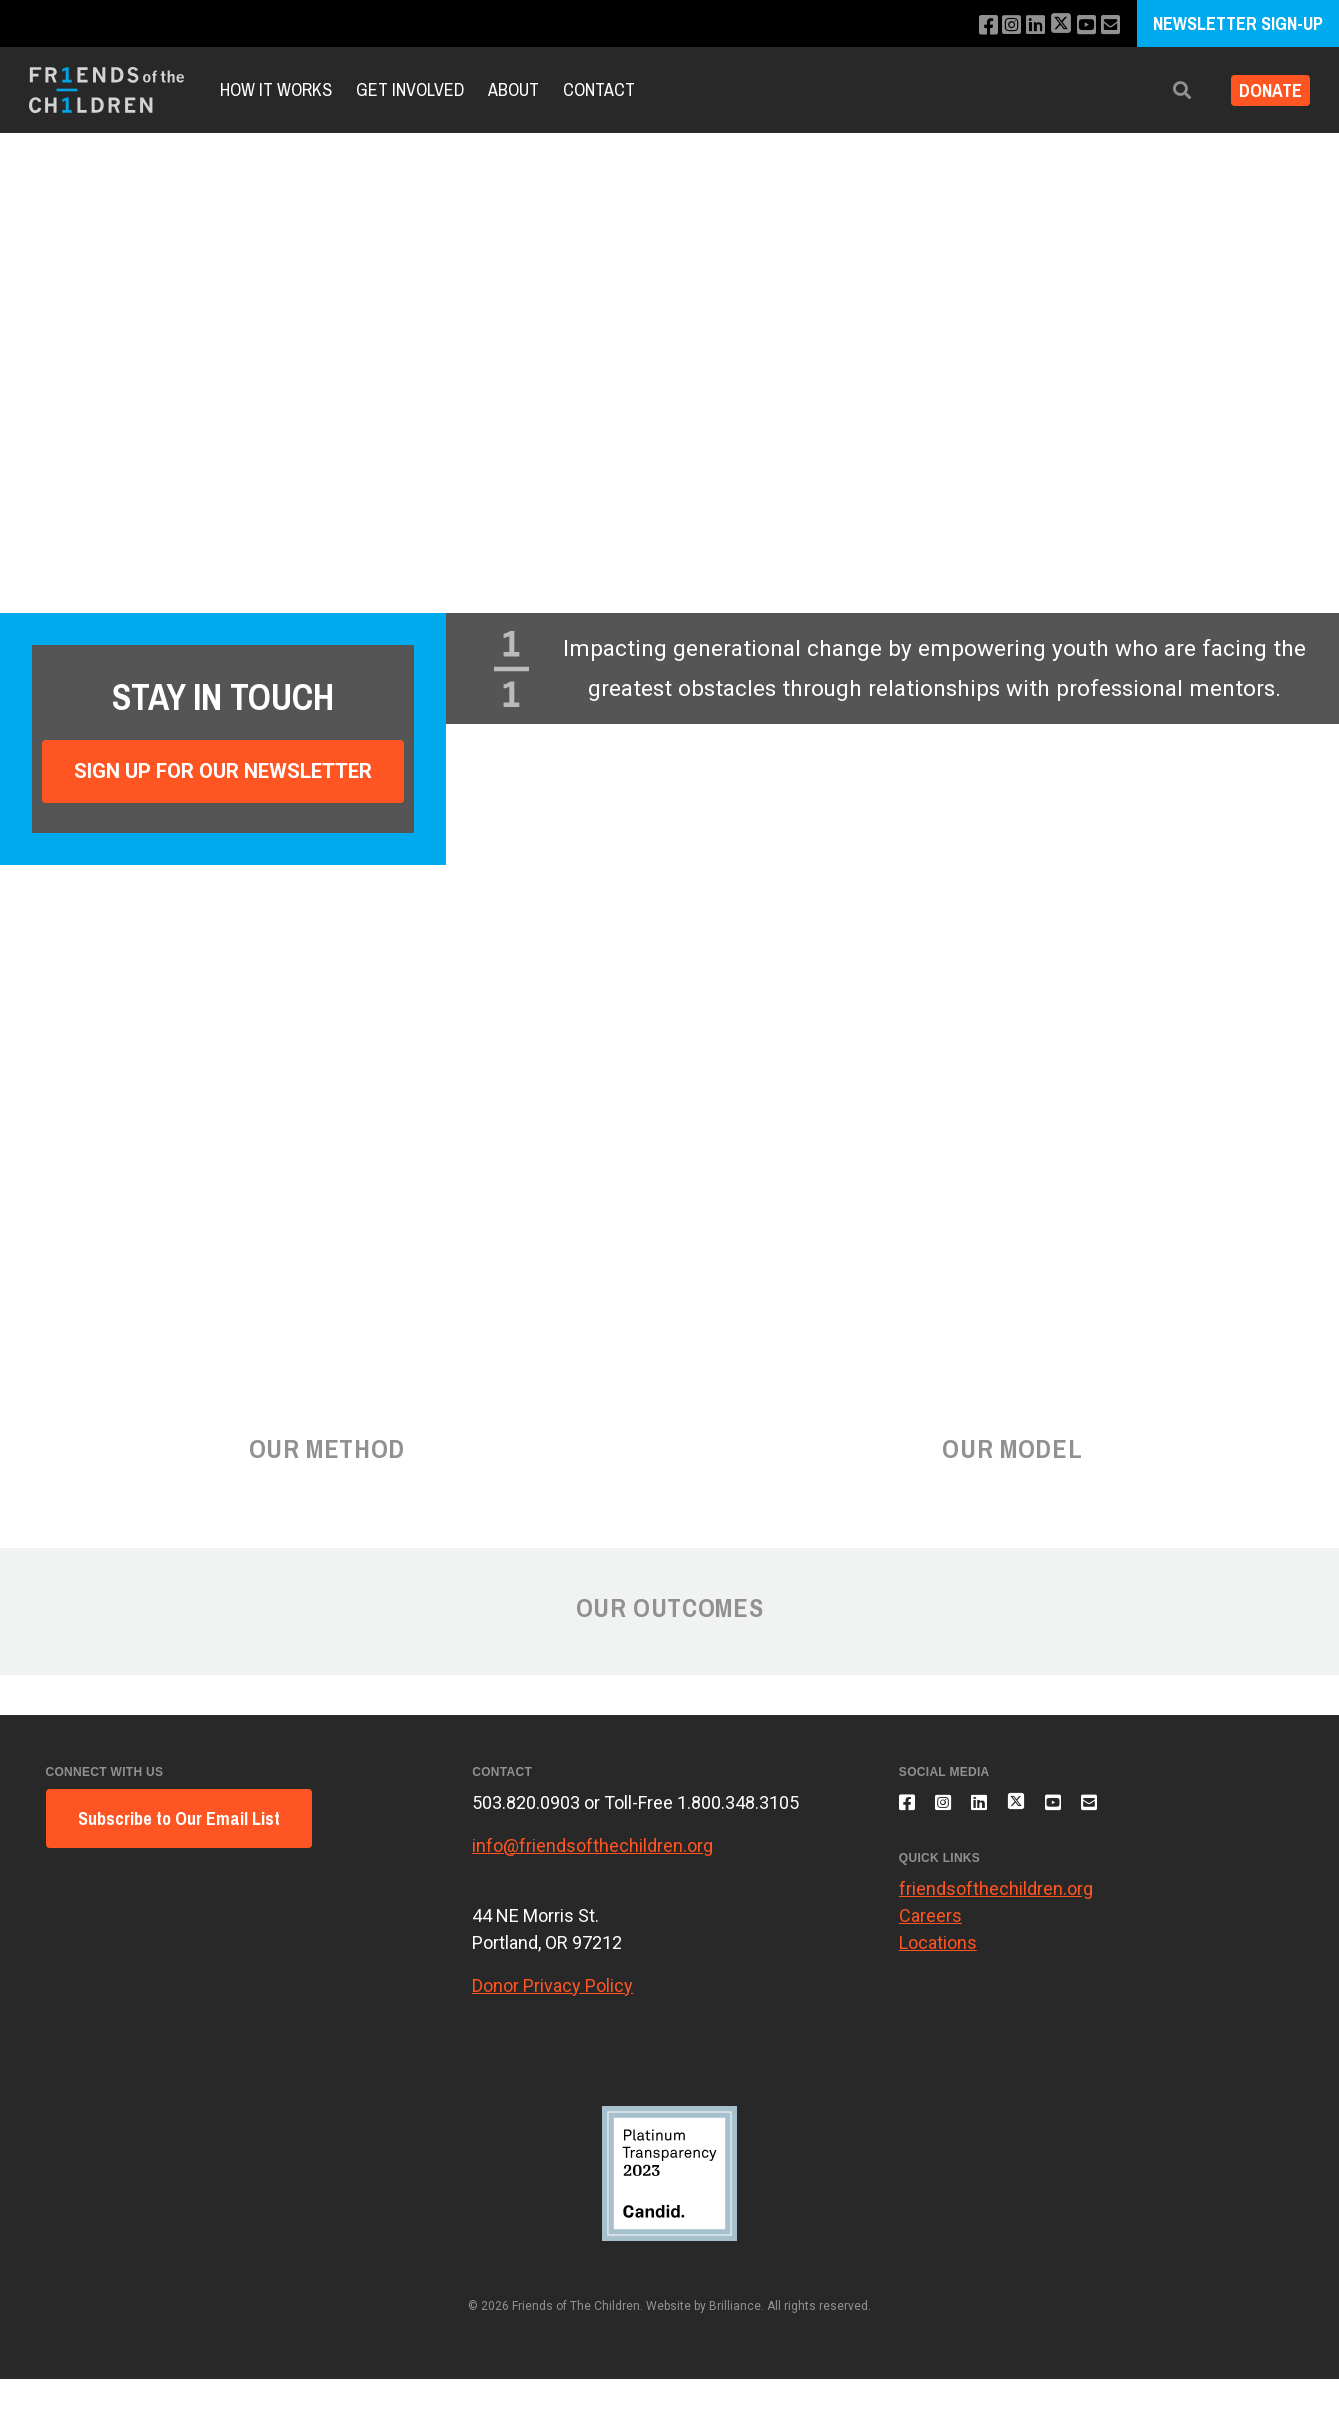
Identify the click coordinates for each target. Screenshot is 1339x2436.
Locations (938, 1954)
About (513, 89)
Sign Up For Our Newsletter (223, 771)
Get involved (410, 89)
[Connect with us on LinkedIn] (1024, 25)
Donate (1262, 90)
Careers (930, 1927)
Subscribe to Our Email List (179, 1818)
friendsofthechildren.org (996, 1900)
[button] (1166, 90)
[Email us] (1108, 25)
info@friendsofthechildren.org (592, 1845)
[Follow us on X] (1053, 25)
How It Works (276, 89)
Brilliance (735, 2306)
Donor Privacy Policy (552, 1985)
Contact (599, 89)
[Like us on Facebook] (970, 25)
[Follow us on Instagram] (997, 25)
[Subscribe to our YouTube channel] (1081, 25)
